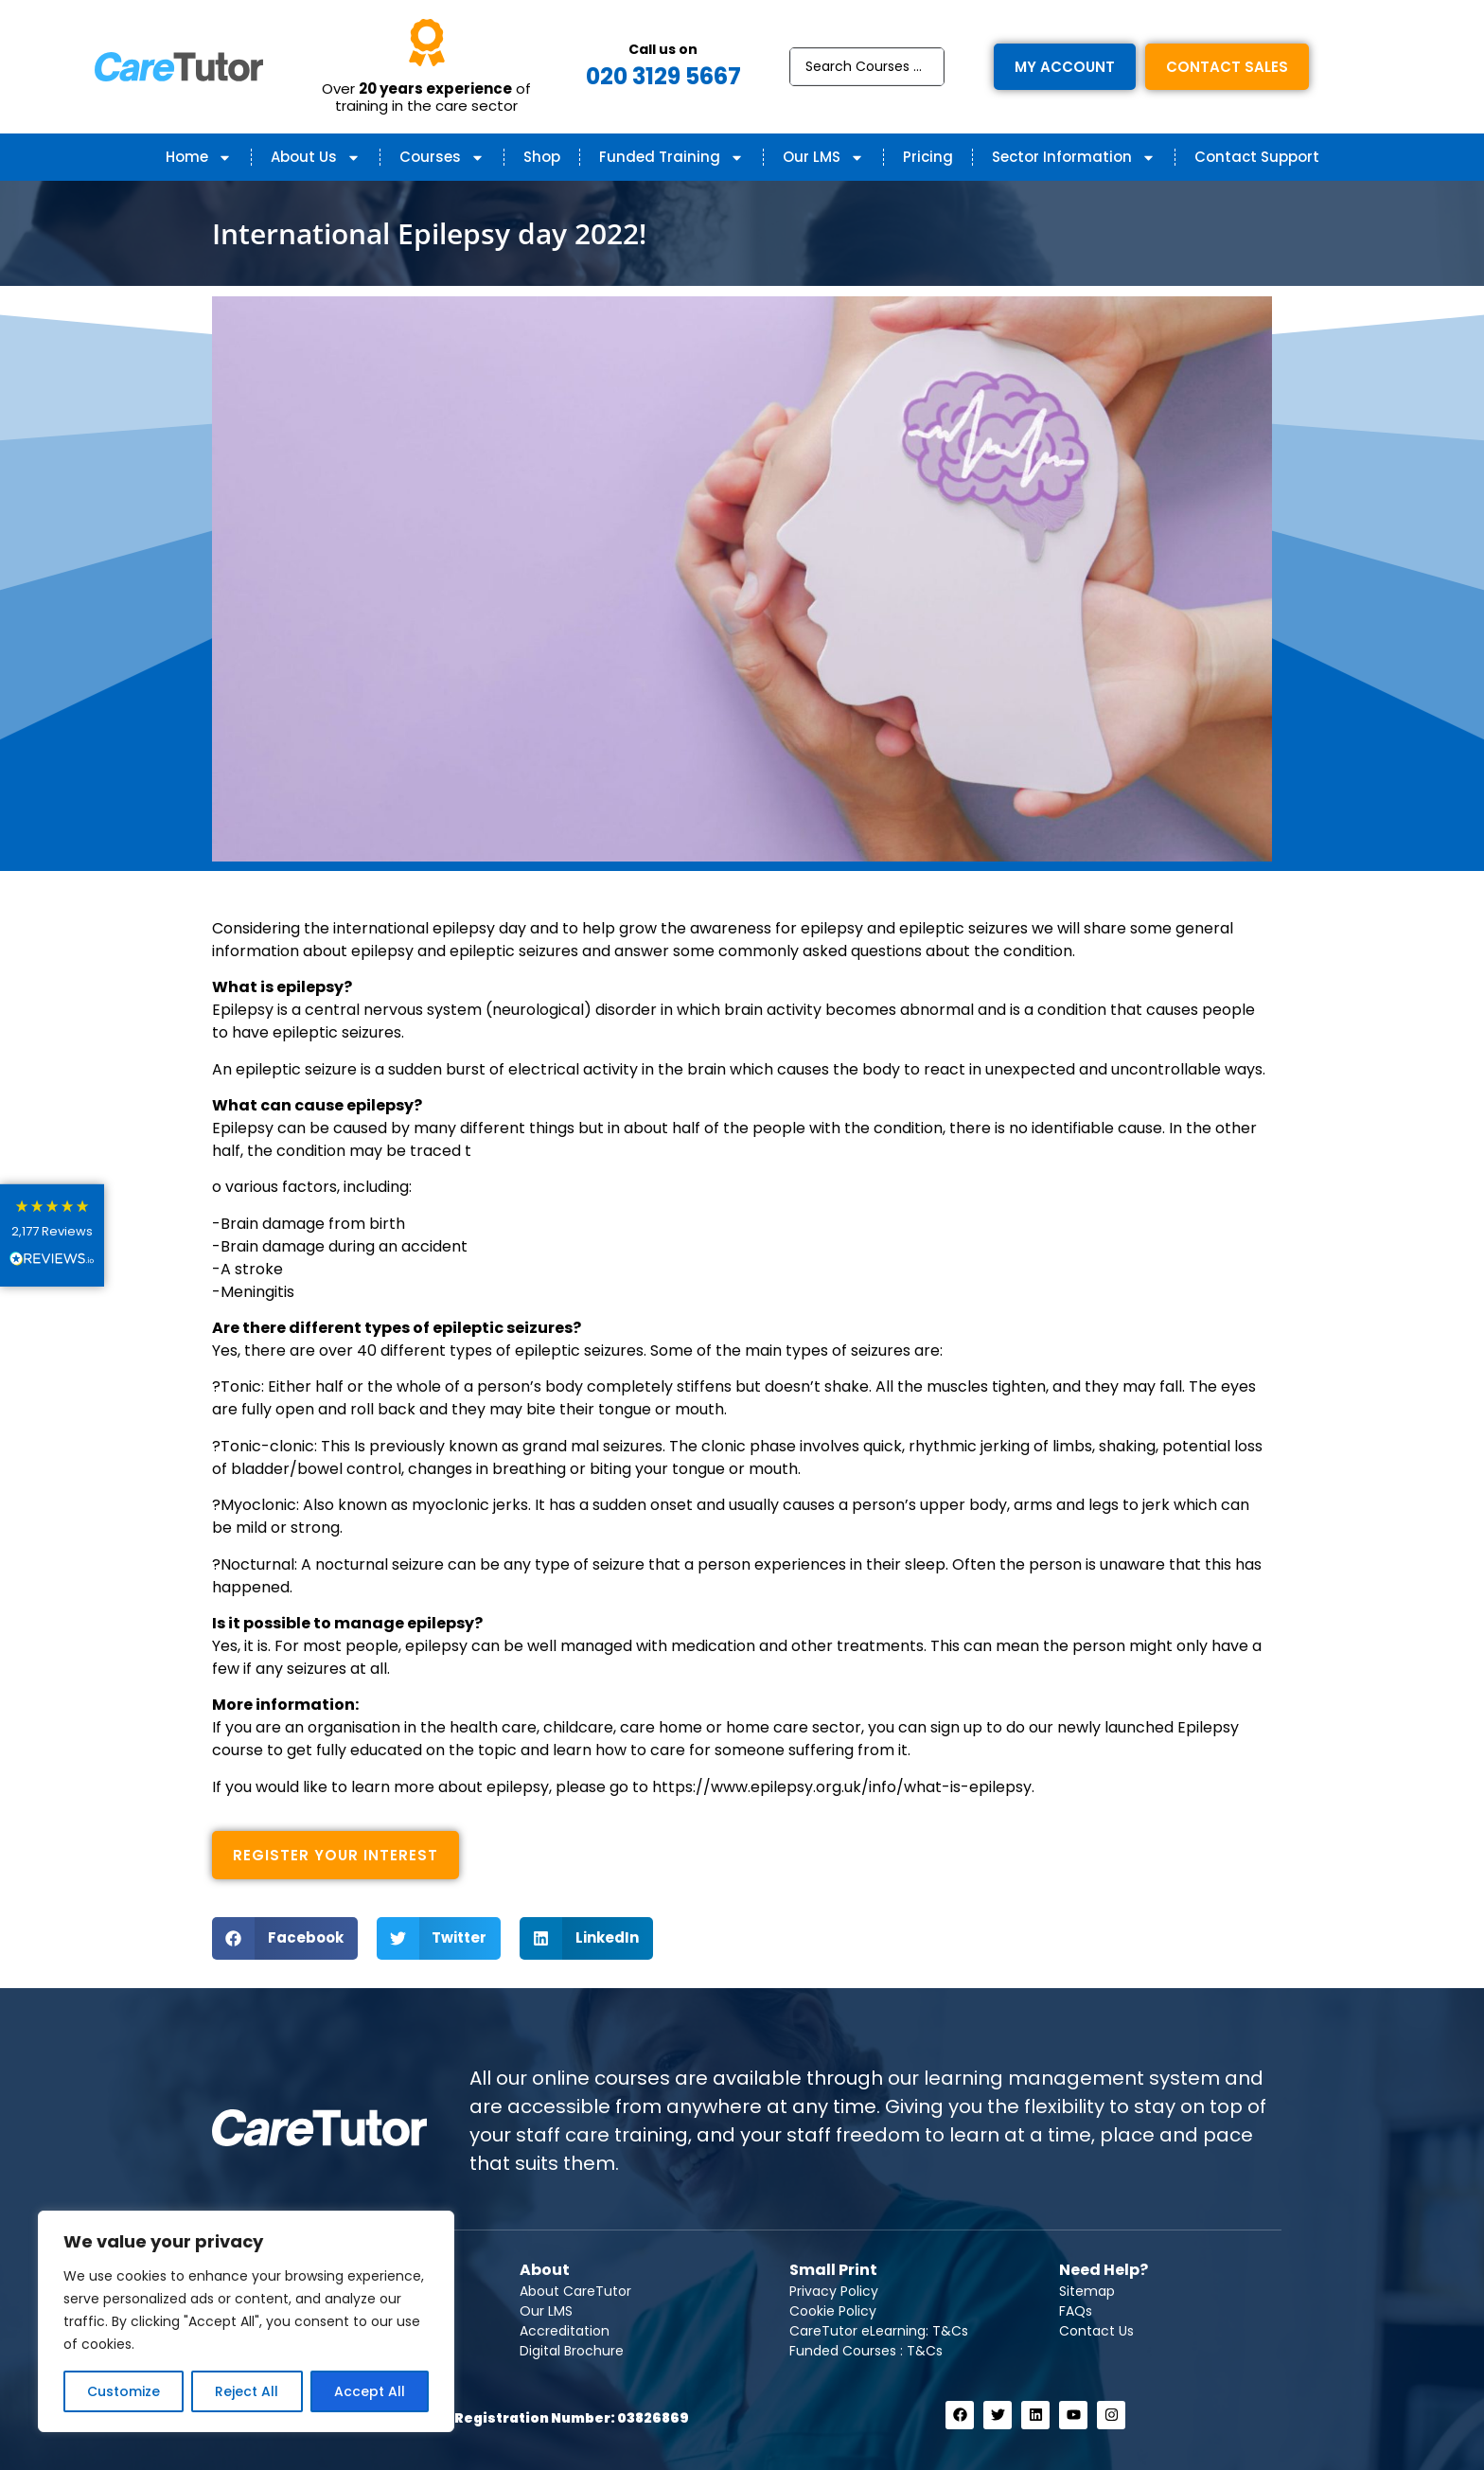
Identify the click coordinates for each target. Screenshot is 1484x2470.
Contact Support (1256, 157)
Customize (123, 2391)
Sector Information (1074, 157)
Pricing (928, 157)
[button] (285, 1938)
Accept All (369, 2391)
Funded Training (671, 157)
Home (199, 157)
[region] (246, 2321)
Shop (541, 157)
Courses (442, 157)
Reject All (246, 2391)
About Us (316, 157)
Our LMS (823, 157)
